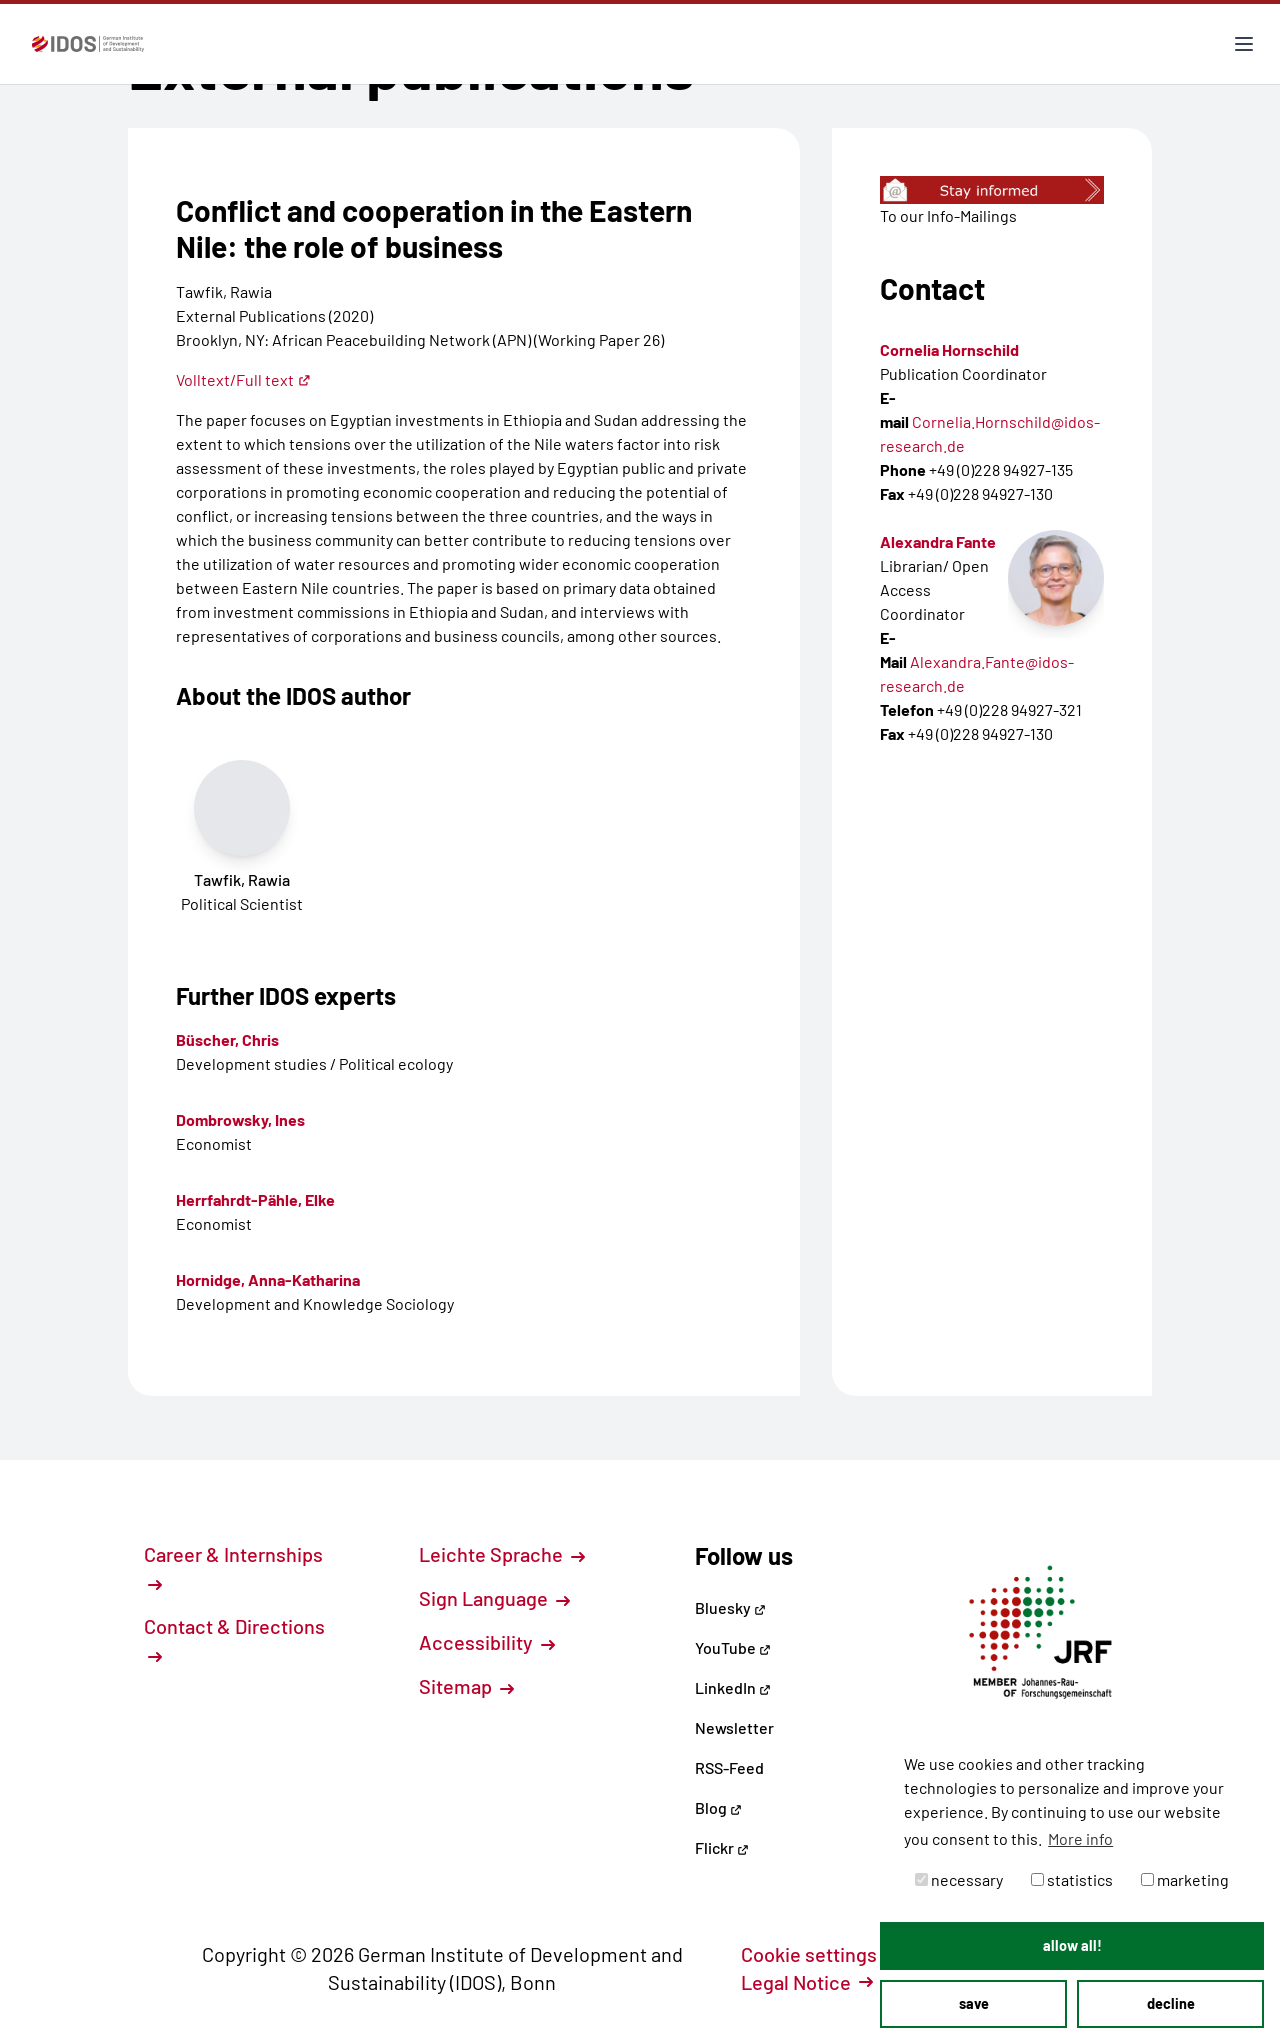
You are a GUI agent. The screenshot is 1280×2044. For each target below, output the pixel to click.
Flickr (722, 1847)
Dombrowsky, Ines (240, 1119)
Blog (718, 1807)
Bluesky (730, 1607)
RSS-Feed (729, 1767)
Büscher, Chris (227, 1039)
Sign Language (494, 1598)
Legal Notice (807, 1982)
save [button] (974, 2003)
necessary (959, 1879)
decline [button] (1171, 2003)
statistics (1072, 1879)
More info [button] (1080, 1838)
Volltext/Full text (243, 379)
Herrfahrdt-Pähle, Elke (255, 1199)
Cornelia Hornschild (949, 349)
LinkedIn (733, 1687)
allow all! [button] (1072, 1945)
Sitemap (466, 1686)
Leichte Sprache (502, 1554)
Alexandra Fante (938, 541)
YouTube (733, 1647)
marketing (1185, 1879)
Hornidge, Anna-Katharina (268, 1279)
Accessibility (487, 1642)
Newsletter (734, 1727)
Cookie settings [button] (820, 1954)
